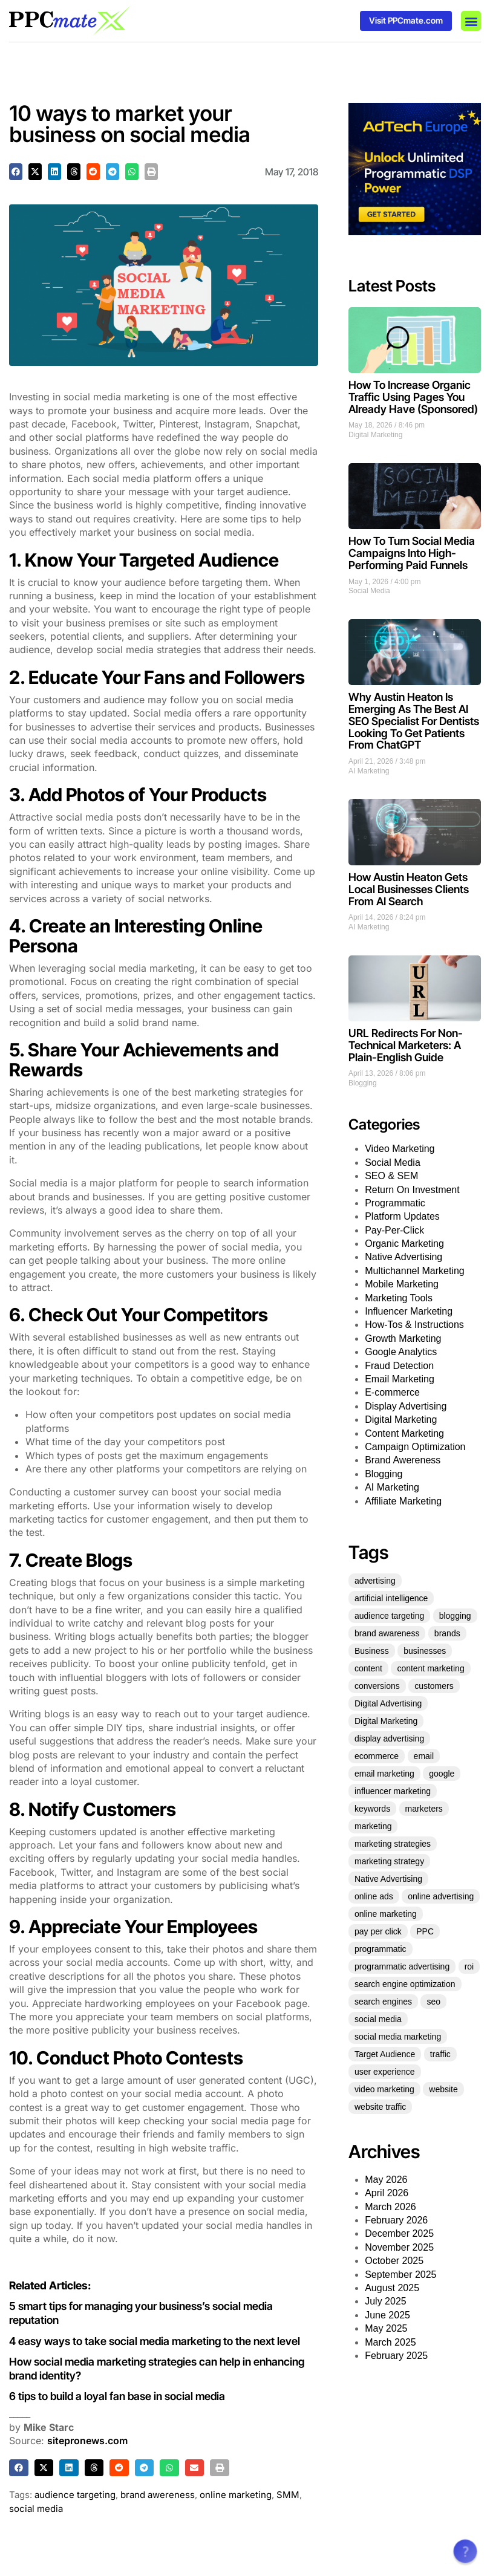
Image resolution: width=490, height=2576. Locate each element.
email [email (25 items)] (424, 1756)
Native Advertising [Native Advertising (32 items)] (388, 1879)
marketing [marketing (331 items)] (372, 1826)
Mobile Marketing (402, 1284)
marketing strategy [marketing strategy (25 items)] (389, 1861)
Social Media (369, 591)
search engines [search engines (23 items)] (383, 2001)
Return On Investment (412, 1190)
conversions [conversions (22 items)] (377, 1686)
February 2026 (396, 2220)
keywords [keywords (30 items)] (372, 1808)
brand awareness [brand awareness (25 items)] (386, 1633)
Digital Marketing (375, 435)
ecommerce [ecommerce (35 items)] (376, 1756)
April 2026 (386, 2193)
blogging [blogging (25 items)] (455, 1616)
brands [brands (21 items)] (447, 1633)
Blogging (362, 1083)
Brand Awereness (402, 1460)
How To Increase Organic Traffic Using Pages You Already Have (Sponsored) (413, 397)
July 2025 (386, 2301)
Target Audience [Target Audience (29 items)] (384, 2054)
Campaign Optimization (415, 1447)
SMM (287, 2494)
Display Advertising (405, 1406)
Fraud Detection (399, 1366)
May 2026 (386, 2179)
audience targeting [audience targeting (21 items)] (389, 1616)
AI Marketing (368, 771)
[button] (471, 21)
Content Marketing (404, 1433)
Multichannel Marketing (415, 1271)
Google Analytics (401, 1352)
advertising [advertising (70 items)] (375, 1581)
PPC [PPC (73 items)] (425, 1931)
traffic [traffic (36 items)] (440, 2054)
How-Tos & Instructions (414, 1324)
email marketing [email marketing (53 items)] (384, 1773)
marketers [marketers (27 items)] (424, 1808)
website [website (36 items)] (443, 2089)
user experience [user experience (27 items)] (384, 2072)
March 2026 (390, 2207)
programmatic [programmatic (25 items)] (380, 1949)
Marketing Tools (399, 1298)
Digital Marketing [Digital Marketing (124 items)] (385, 1721)
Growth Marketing (403, 1338)
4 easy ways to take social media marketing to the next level (155, 2341)
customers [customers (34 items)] (434, 1686)
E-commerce (392, 1392)
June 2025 (387, 2315)
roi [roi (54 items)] (469, 1966)
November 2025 (399, 2247)
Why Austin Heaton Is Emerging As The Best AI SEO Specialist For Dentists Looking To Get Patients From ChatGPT (413, 721)
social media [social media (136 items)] (378, 2019)
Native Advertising (403, 1257)
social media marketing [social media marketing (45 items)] (397, 2036)
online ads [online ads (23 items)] (373, 1896)
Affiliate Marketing (403, 1501)
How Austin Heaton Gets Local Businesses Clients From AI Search (408, 889)
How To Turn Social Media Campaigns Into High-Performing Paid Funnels (411, 553)
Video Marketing (399, 1148)
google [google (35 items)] (441, 1773)
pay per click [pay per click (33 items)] (378, 1931)
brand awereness (157, 2494)
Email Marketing (399, 1379)
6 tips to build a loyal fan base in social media (119, 2396)
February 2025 (396, 2355)
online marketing (236, 2494)
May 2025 (386, 2328)
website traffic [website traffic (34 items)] (380, 2107)
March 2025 (390, 2342)
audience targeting (75, 2494)
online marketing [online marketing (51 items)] (385, 1914)
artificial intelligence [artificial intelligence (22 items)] (391, 1598)
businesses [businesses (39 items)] (424, 1651)
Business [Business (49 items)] (371, 1651)
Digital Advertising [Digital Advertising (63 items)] (388, 1703)
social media (36, 2508)
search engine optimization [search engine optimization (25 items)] (405, 1984)
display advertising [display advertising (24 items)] (389, 1738)
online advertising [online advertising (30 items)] (441, 1896)
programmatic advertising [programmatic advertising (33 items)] (401, 1966)
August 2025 (392, 2288)
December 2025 (399, 2233)
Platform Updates (402, 1216)
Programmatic (395, 1203)
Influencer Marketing (408, 1311)
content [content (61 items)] (368, 1668)
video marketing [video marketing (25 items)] (384, 2089)
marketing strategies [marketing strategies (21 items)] (392, 1844)
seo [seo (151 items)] (433, 2001)
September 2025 (400, 2274)
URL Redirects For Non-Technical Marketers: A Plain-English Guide (405, 1045)
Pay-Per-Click (394, 1230)
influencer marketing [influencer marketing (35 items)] (392, 1791)
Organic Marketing (404, 1243)
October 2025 (394, 2261)
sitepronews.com (87, 2441)
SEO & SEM (391, 1176)
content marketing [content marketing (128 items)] (430, 1668)
